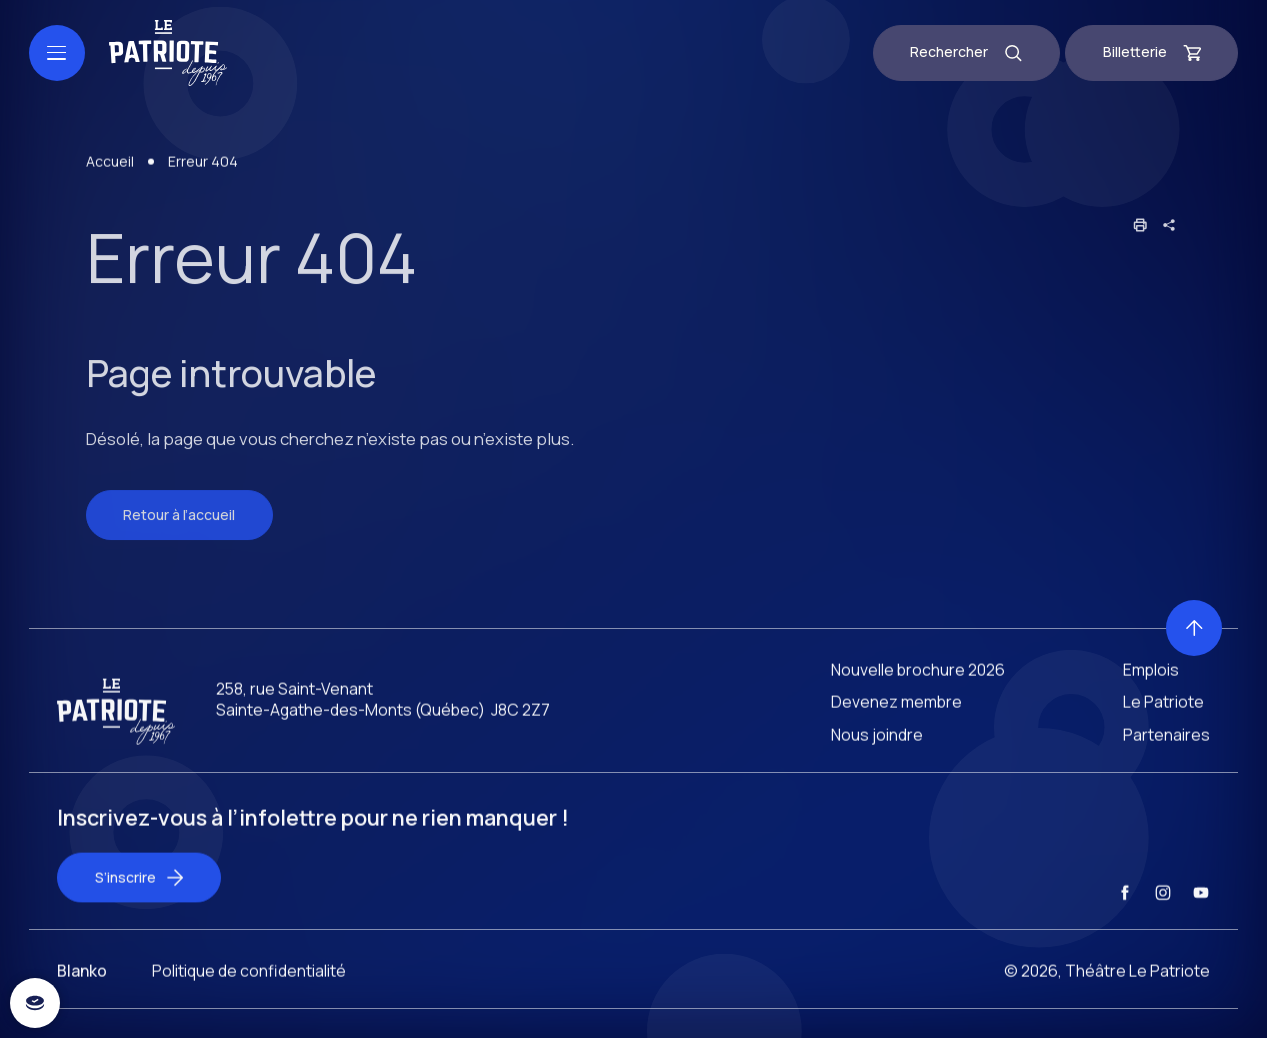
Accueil (110, 182)
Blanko (82, 992)
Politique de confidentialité (249, 992)
